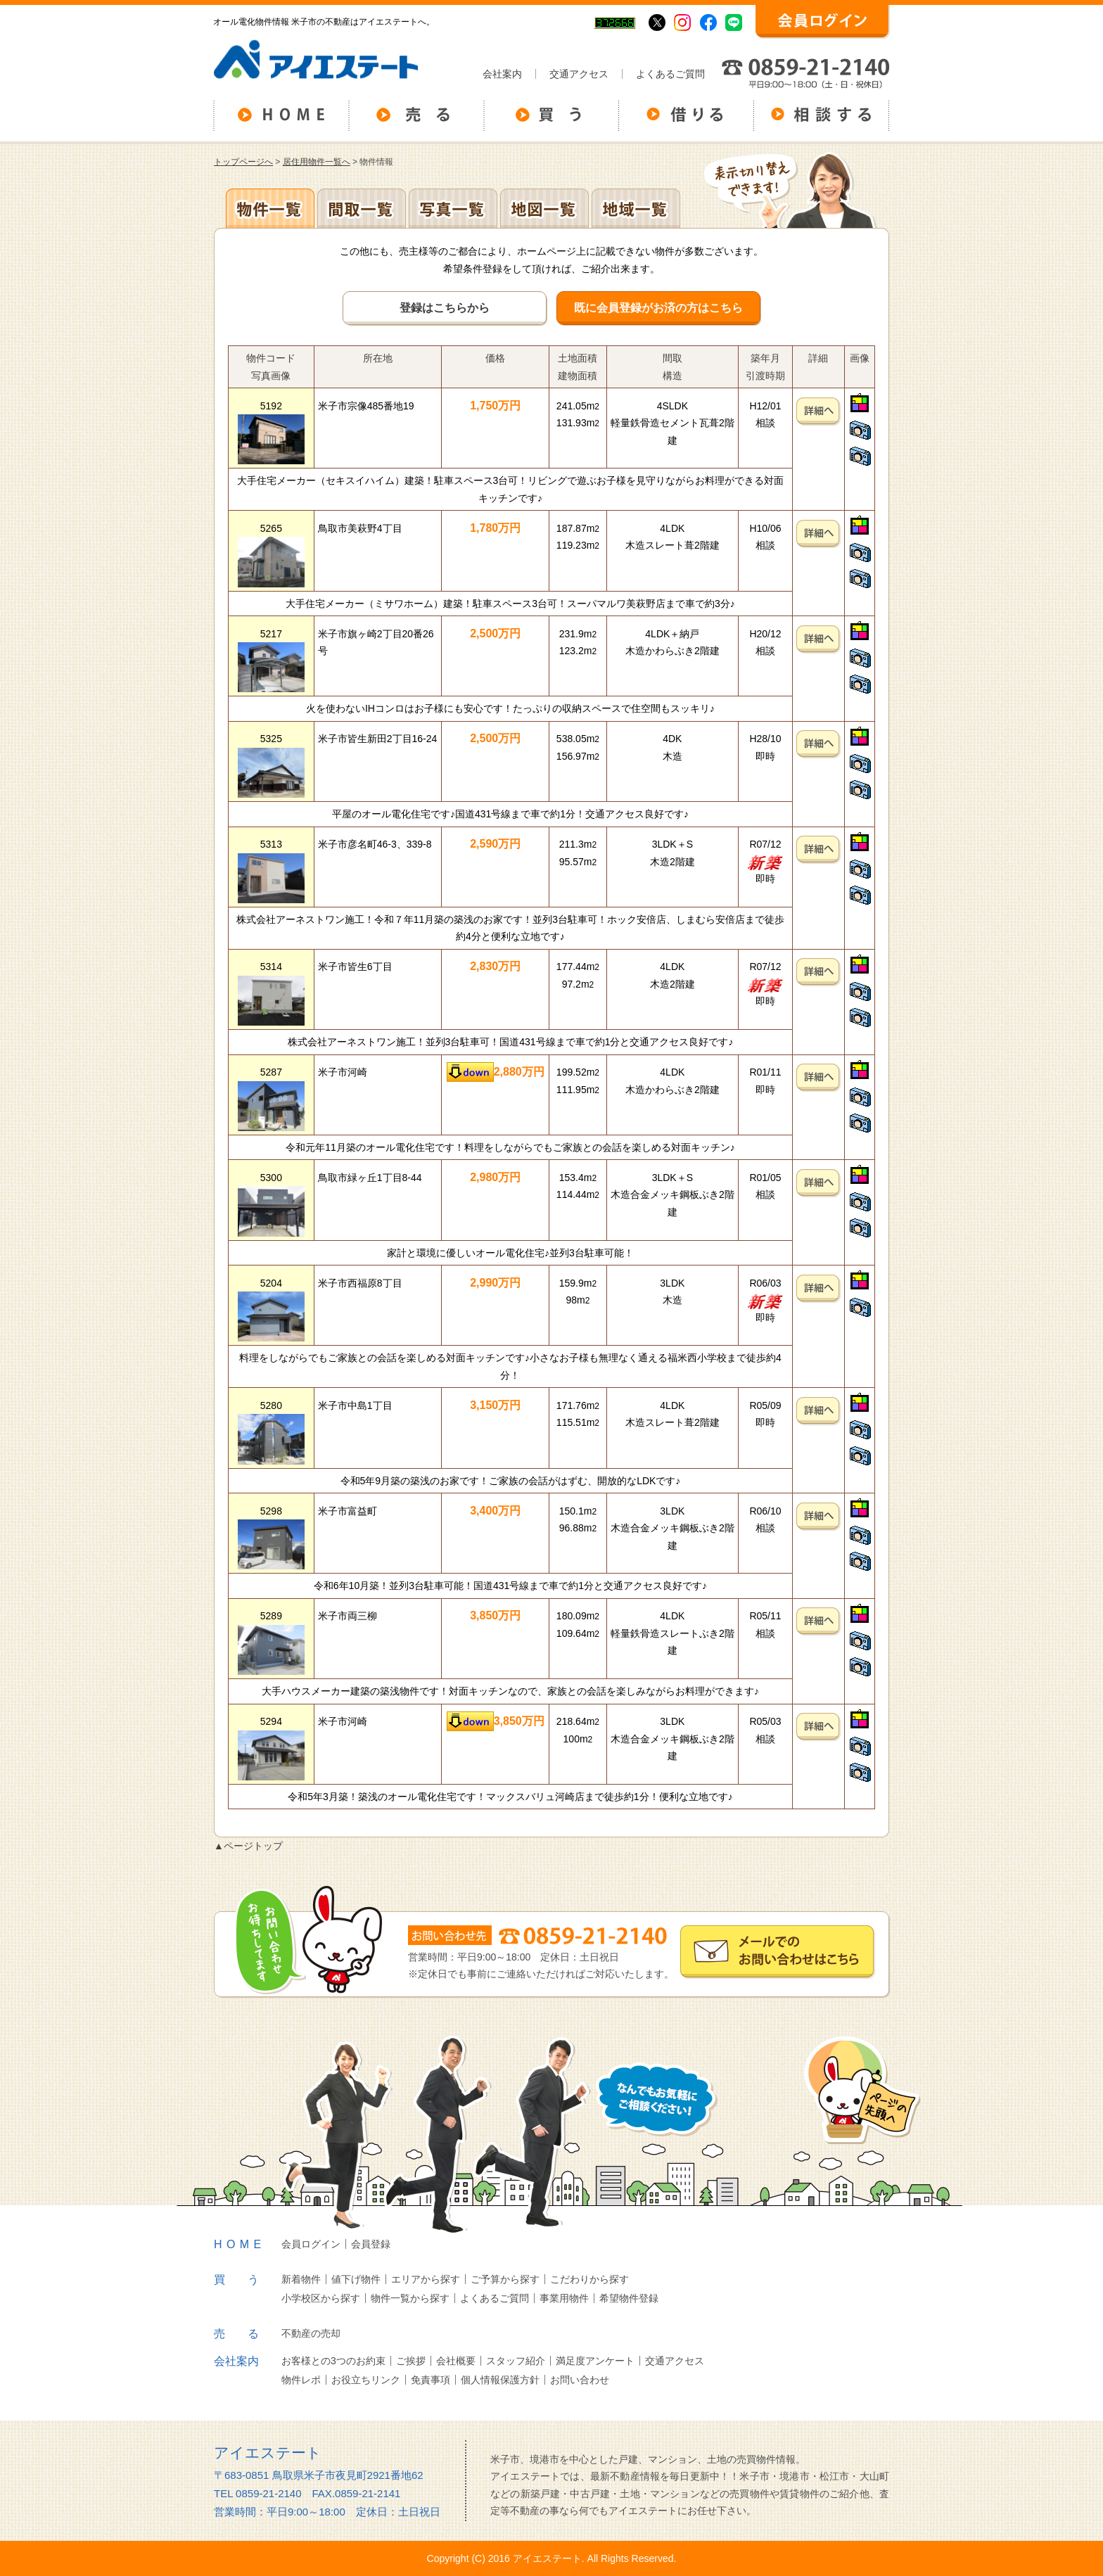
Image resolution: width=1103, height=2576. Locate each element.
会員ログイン (310, 2244)
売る (247, 2334)
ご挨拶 (411, 2360)
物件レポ (301, 2379)
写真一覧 (453, 208)
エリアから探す (425, 2279)
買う (247, 2279)
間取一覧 (361, 208)
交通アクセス (578, 73)
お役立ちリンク (365, 2379)
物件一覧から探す (410, 2298)
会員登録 (370, 2244)
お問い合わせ (579, 2379)
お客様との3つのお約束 (333, 2360)
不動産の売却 (310, 2333)
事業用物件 (564, 2298)
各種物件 (270, 208)
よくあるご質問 (670, 73)
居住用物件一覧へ (316, 162)
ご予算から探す (505, 2279)
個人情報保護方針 (500, 2379)
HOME (240, 2244)
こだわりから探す (589, 2279)
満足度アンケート (595, 2360)
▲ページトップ (248, 1845)
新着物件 (301, 2279)
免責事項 (430, 2379)
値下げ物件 (356, 2279)
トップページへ (243, 162)
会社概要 (456, 2360)
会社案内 (502, 73)
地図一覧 (544, 208)
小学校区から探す (320, 2298)
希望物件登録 (628, 2298)
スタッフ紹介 (515, 2360)
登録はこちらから (445, 308)
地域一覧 (636, 208)
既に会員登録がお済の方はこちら (658, 308)
